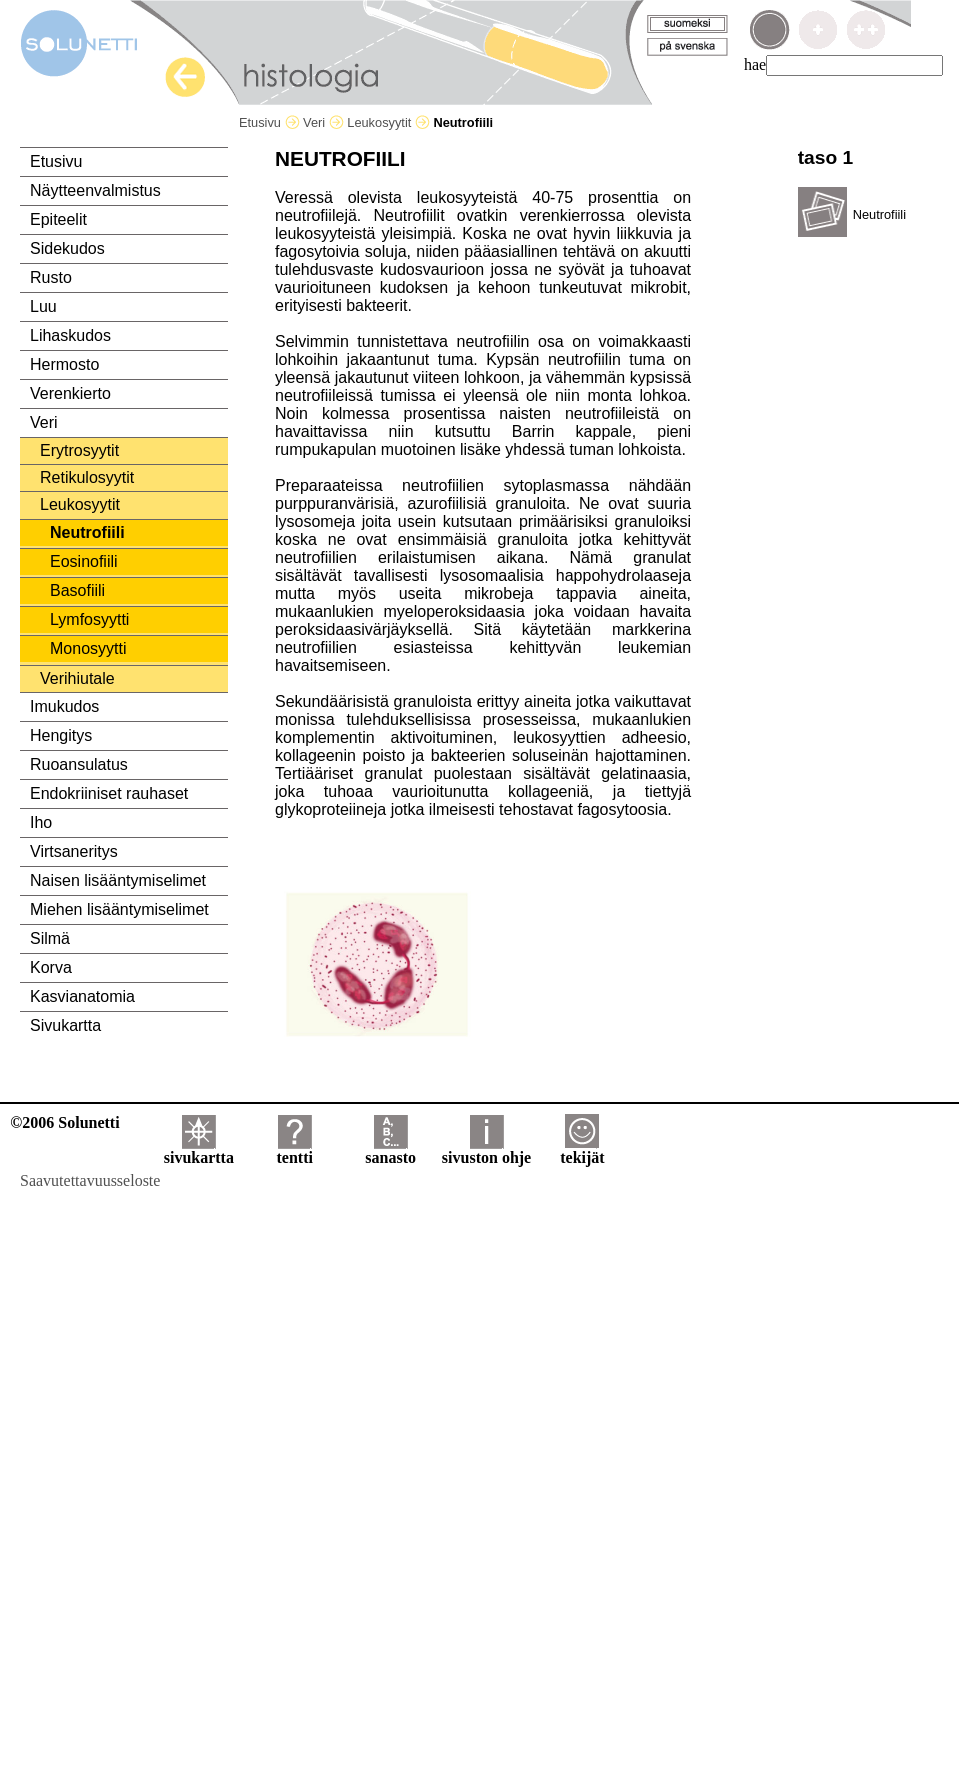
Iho (41, 822)
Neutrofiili (87, 532)
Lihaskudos (70, 335)
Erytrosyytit (79, 450)
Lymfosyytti (89, 619)
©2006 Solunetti (64, 1122)
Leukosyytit (388, 122)
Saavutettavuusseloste (90, 1180)
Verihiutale (77, 678)
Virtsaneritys (74, 851)
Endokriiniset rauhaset (109, 793)
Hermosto (64, 364)
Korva (51, 967)
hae (755, 64)
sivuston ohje (486, 1150)
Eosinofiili (84, 561)
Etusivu (269, 122)
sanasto (390, 1150)
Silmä (50, 938)
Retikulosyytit (87, 477)
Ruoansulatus (79, 764)
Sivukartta (65, 1025)
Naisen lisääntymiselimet (118, 880)
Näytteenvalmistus (95, 190)
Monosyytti (88, 648)
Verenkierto (70, 393)
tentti (295, 1150)
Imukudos (64, 706)
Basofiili (77, 590)
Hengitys (61, 735)
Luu (43, 306)
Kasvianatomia (82, 996)
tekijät (582, 1150)
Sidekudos (67, 248)
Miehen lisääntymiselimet (119, 909)
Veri (323, 122)
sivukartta (199, 1150)
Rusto (51, 277)
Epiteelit (58, 219)
